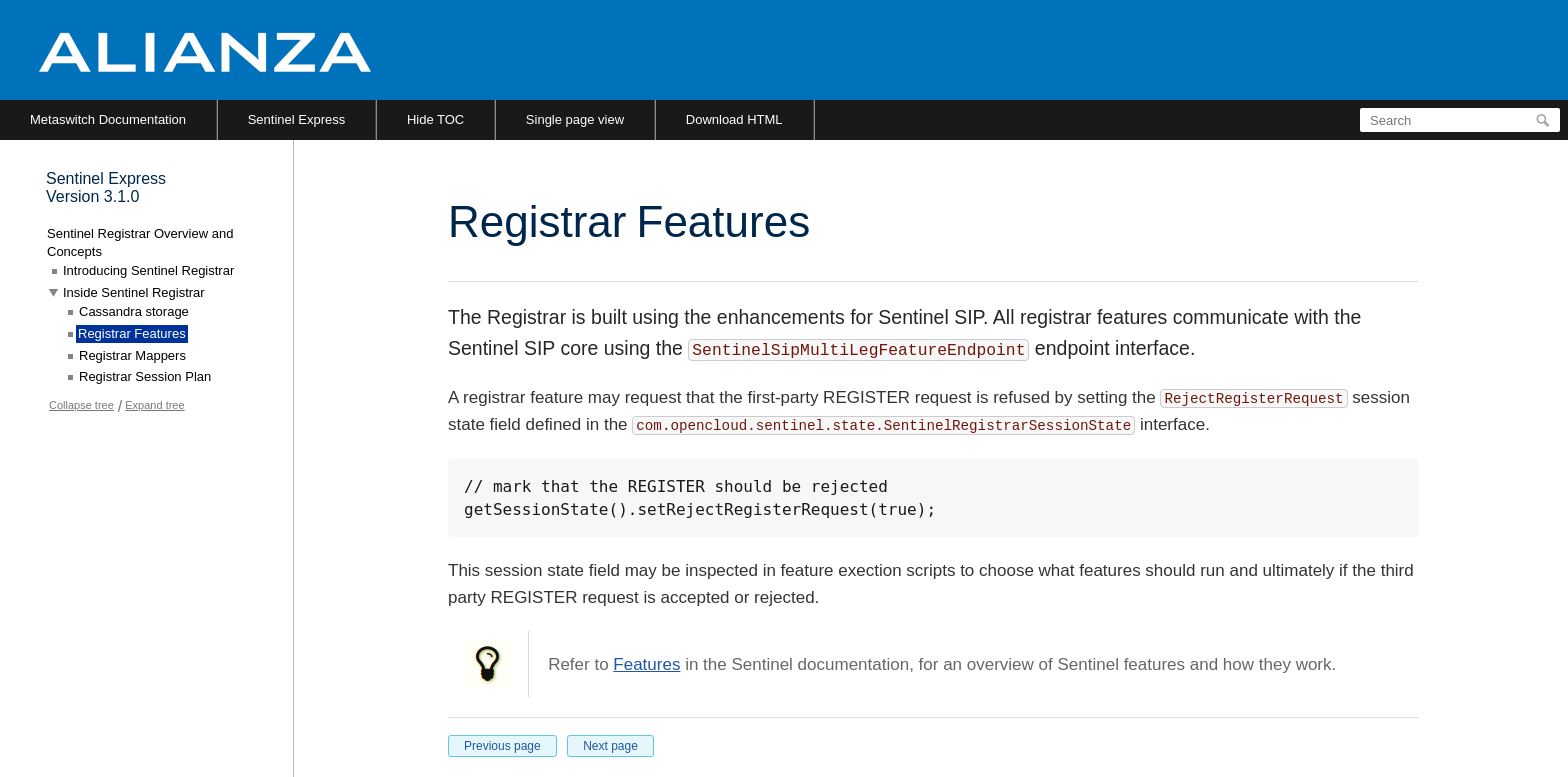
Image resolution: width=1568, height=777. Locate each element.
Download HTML (734, 119)
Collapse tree (81, 405)
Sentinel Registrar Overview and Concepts (140, 242)
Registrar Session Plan (145, 376)
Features (646, 664)
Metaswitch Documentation (108, 119)
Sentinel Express (297, 119)
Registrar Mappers (132, 355)
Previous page (502, 746)
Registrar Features (132, 333)
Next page (610, 746)
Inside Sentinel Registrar (134, 292)
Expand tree (154, 405)
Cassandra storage (134, 311)
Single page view (575, 119)
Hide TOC (435, 119)
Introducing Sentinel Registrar (148, 270)
